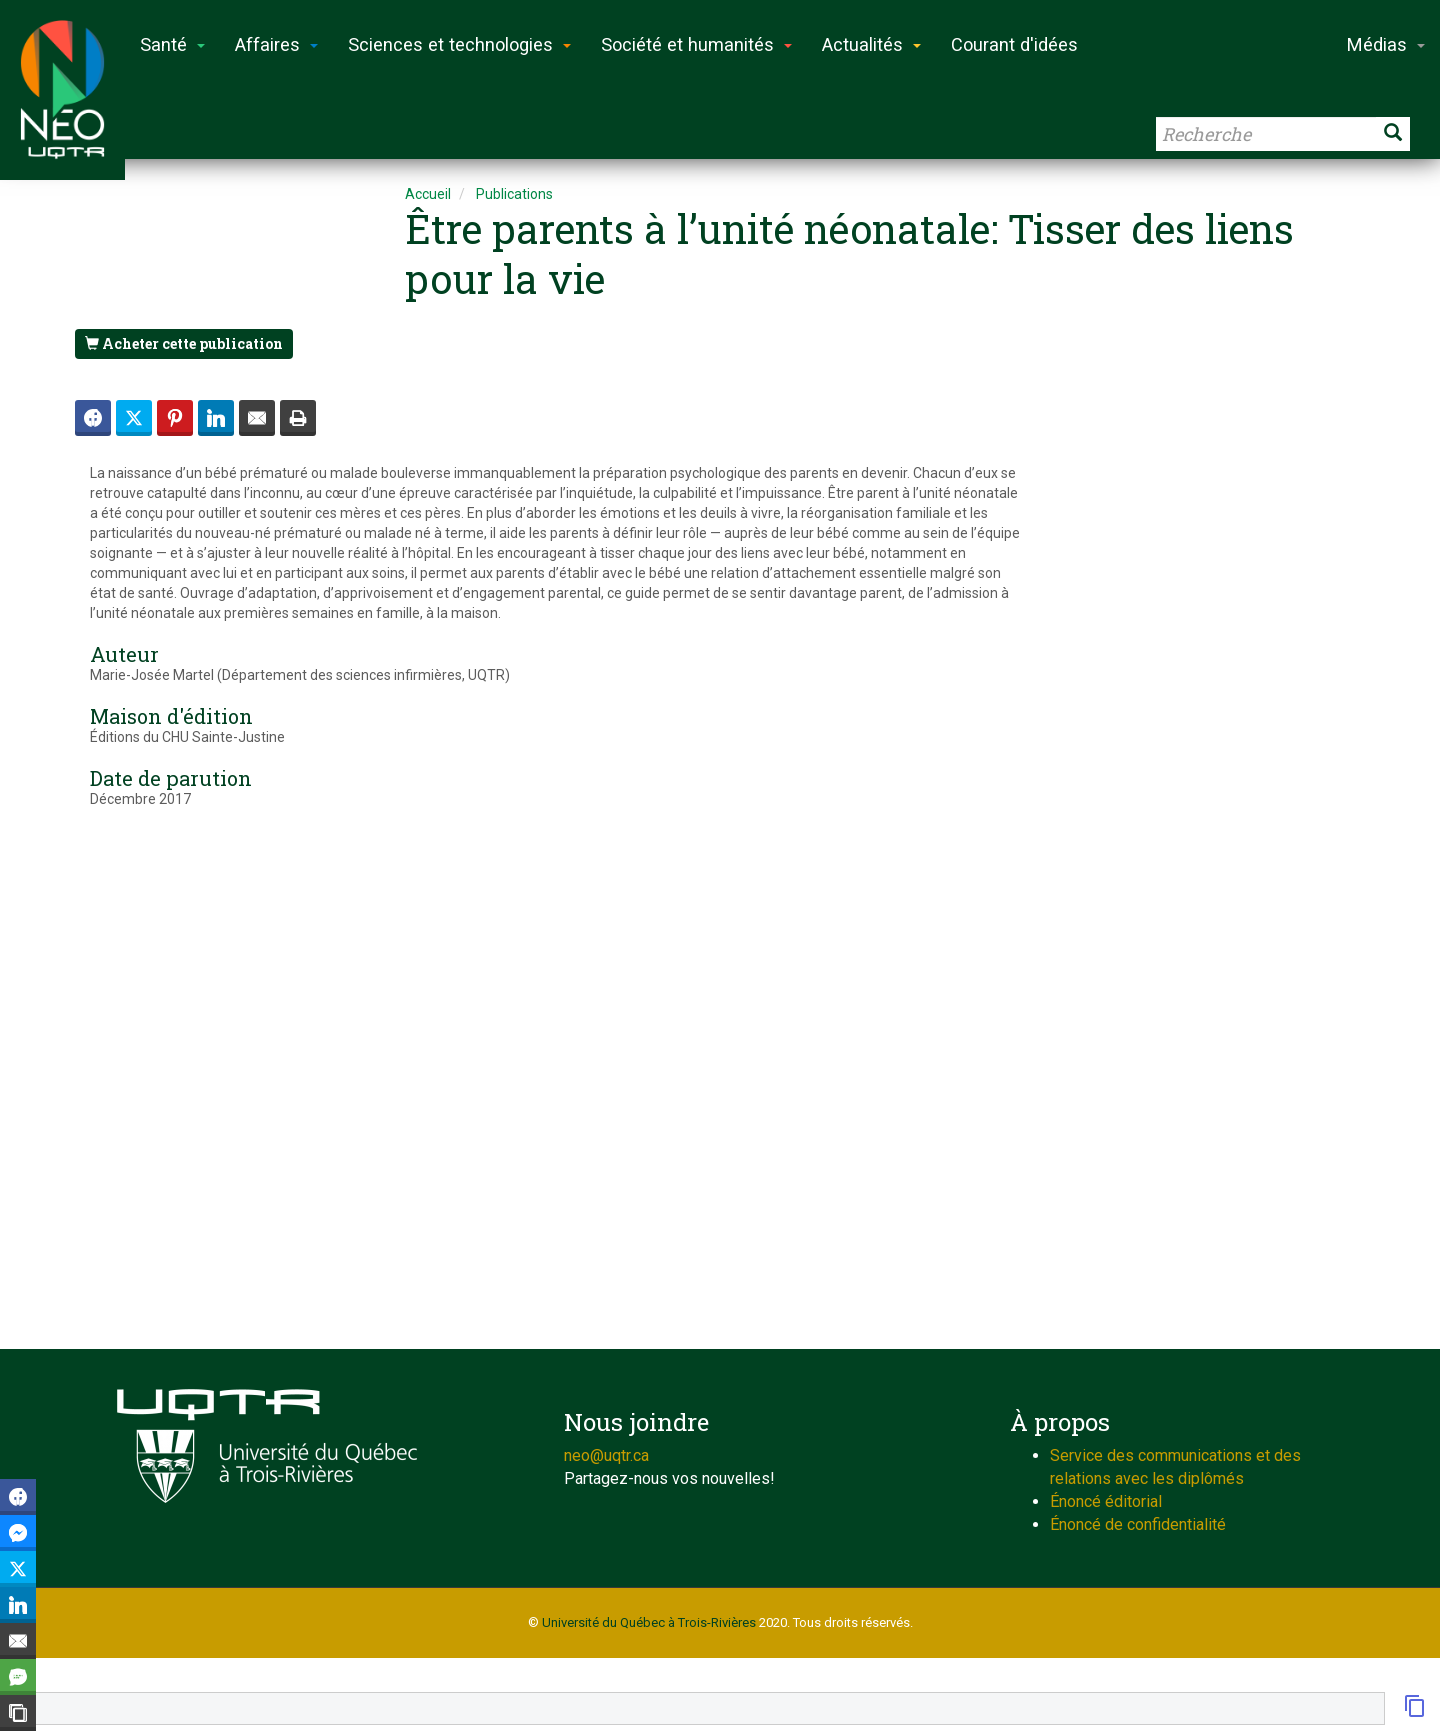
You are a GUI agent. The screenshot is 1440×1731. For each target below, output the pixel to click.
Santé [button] (172, 44)
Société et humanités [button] (696, 44)
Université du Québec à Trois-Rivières (649, 1622)
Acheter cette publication (184, 343)
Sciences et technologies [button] (459, 44)
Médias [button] (1386, 44)
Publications (514, 194)
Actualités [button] (871, 44)
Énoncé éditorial (1106, 1501)
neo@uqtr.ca (606, 1455)
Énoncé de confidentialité (1138, 1524)
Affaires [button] (276, 44)
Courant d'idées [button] (1014, 44)
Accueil (428, 194)
